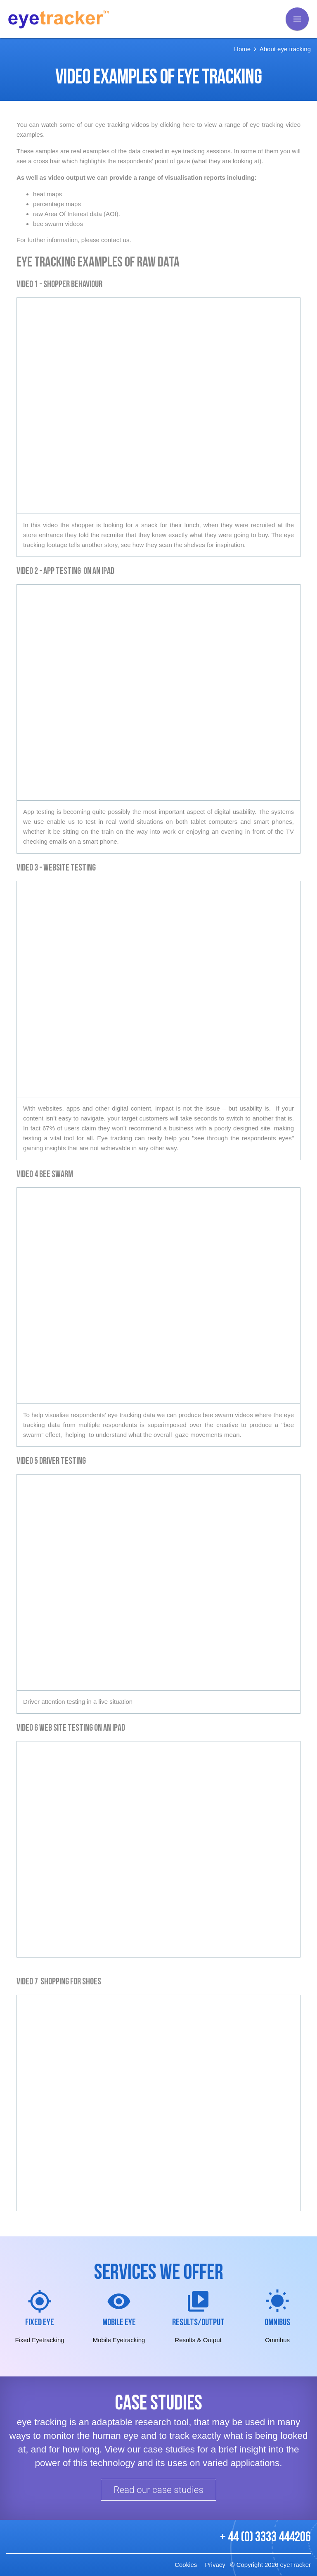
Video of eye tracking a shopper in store (158, 405)
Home (242, 48)
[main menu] (297, 19)
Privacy (215, 2564)
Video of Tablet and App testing (158, 692)
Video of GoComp (158, 989)
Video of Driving (158, 1582)
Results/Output (198, 2322)
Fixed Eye (39, 2322)
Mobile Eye (119, 2322)
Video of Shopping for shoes (158, 2103)
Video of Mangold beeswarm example (158, 1295)
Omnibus (277, 2322)
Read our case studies (158, 2489)
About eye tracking (285, 48)
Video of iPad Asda (158, 1849)
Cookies (186, 2564)
